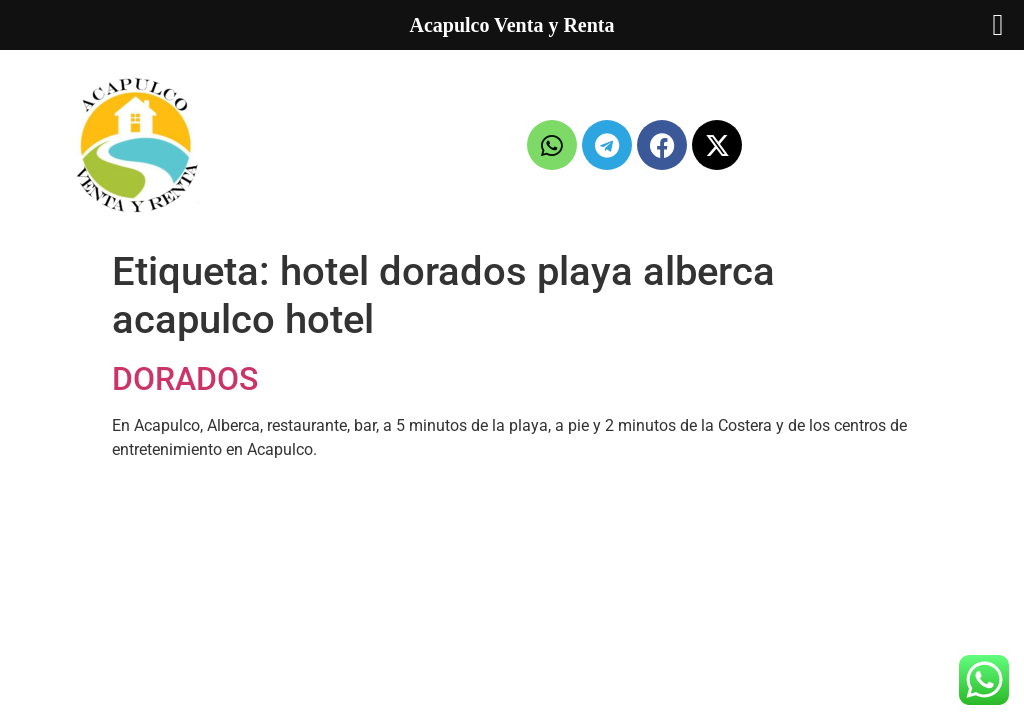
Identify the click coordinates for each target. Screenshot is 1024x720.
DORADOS (185, 379)
